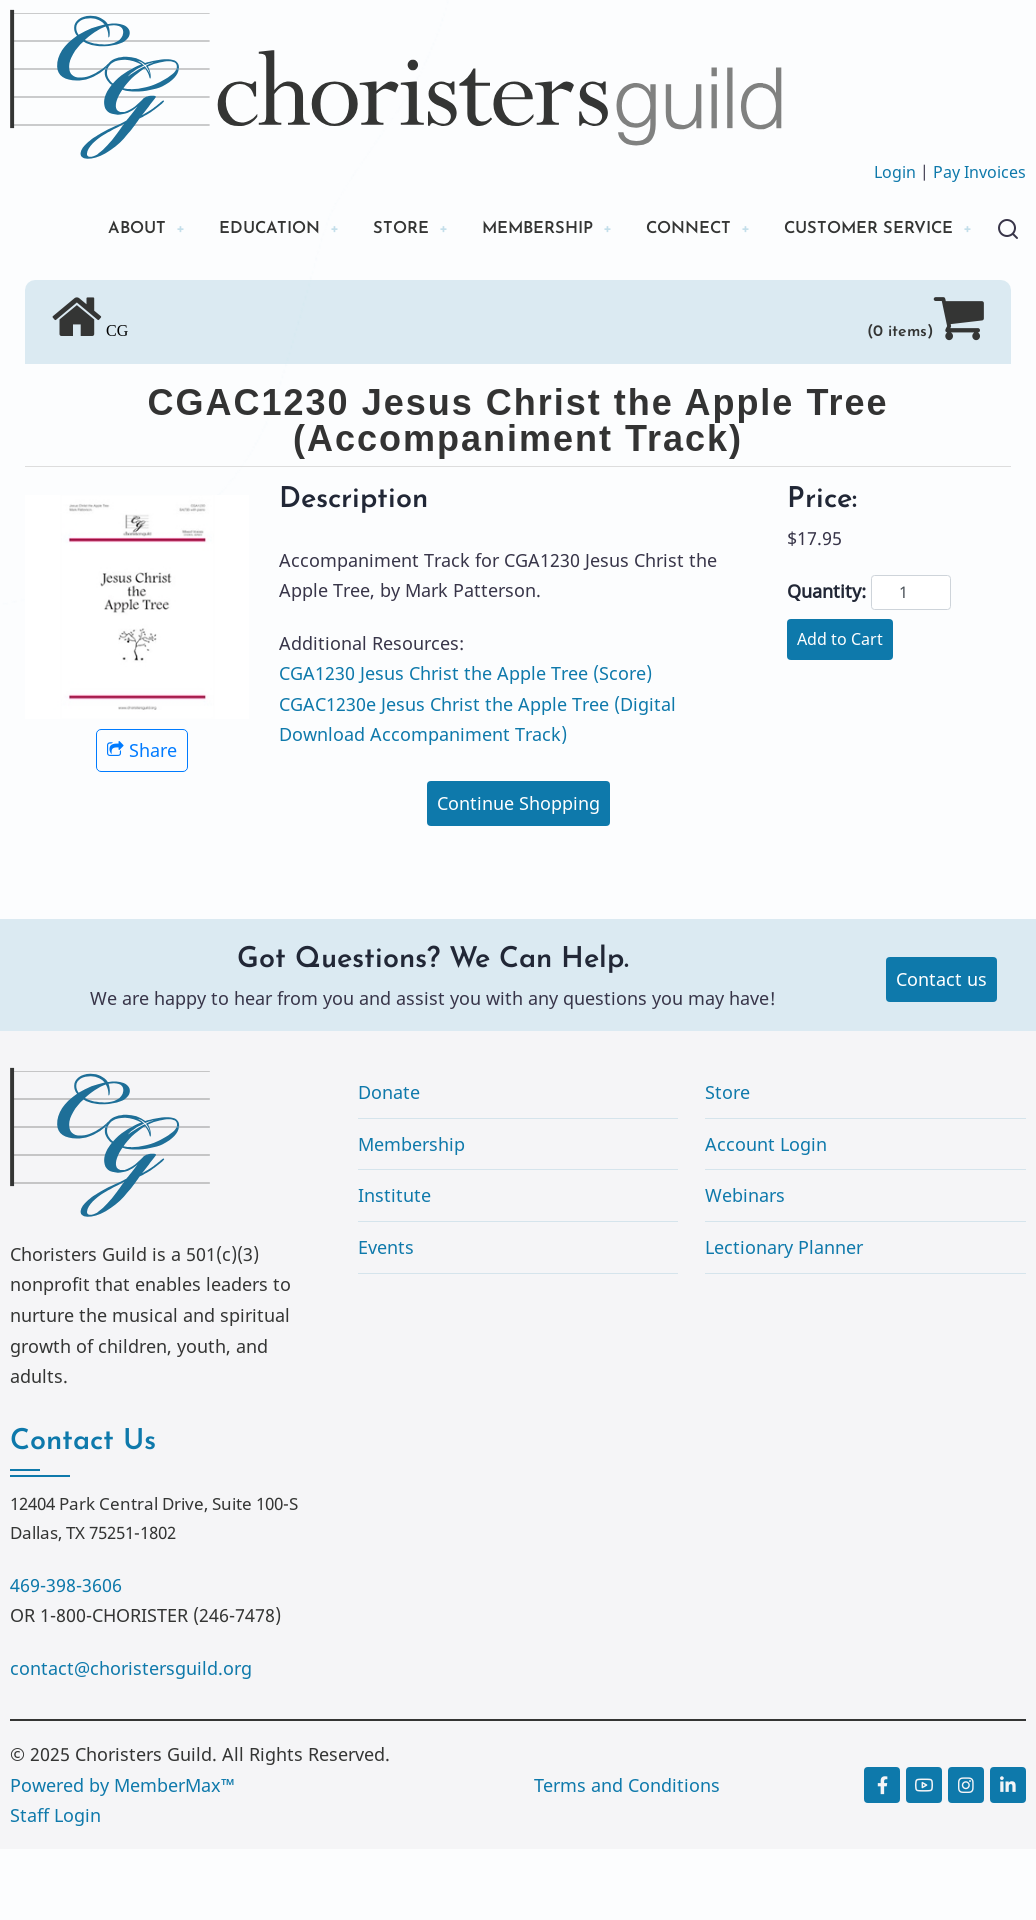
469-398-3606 (66, 1656)
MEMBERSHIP (523, 229)
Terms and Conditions (627, 1856)
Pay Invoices (979, 172)
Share (142, 821)
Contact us (941, 1051)
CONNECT (685, 229)
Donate (389, 1163)
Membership (411, 1215)
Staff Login (55, 1886)
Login (895, 172)
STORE (378, 229)
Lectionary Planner (784, 1318)
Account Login (766, 1215)
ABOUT (98, 229)
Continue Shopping (518, 874)
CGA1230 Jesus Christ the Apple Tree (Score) (465, 744)
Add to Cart (840, 710)
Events (386, 1318)
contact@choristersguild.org (131, 1739)
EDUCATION (239, 229)
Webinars (745, 1267)
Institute (394, 1267)
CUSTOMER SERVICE (159, 297)
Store (727, 1163)
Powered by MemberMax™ (122, 1856)
